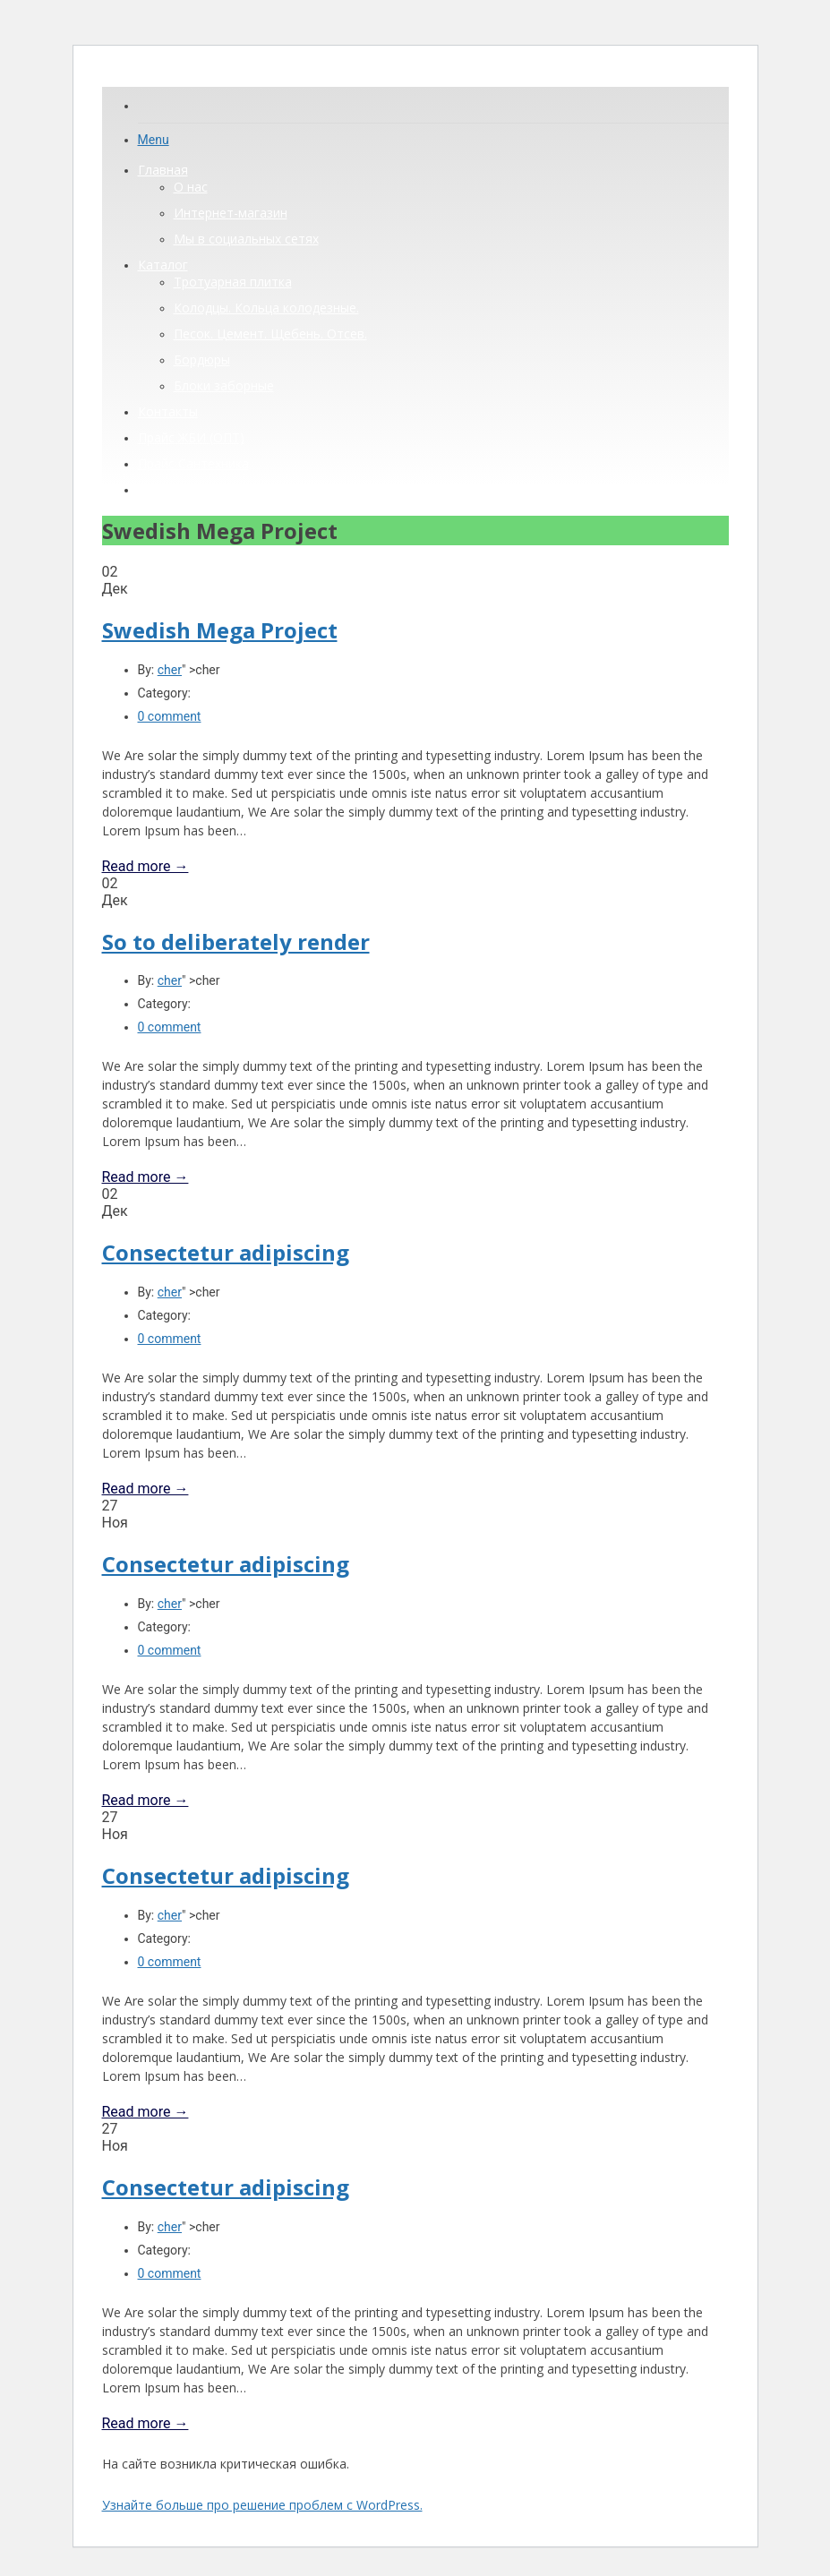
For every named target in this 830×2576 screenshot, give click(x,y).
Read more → (145, 866)
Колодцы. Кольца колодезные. (266, 307)
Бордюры (202, 359)
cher (170, 670)
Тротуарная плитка (233, 281)
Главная (163, 169)
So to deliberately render (236, 941)
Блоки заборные (224, 385)
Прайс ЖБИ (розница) (203, 489)
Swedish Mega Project (220, 630)
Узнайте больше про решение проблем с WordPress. (262, 2504)
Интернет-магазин (230, 212)
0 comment (169, 716)
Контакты (168, 411)
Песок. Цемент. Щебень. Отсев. (270, 333)
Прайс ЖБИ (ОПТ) (191, 437)
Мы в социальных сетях (246, 238)
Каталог (163, 264)
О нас (191, 186)
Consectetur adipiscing (225, 1252)
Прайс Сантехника (193, 463)
